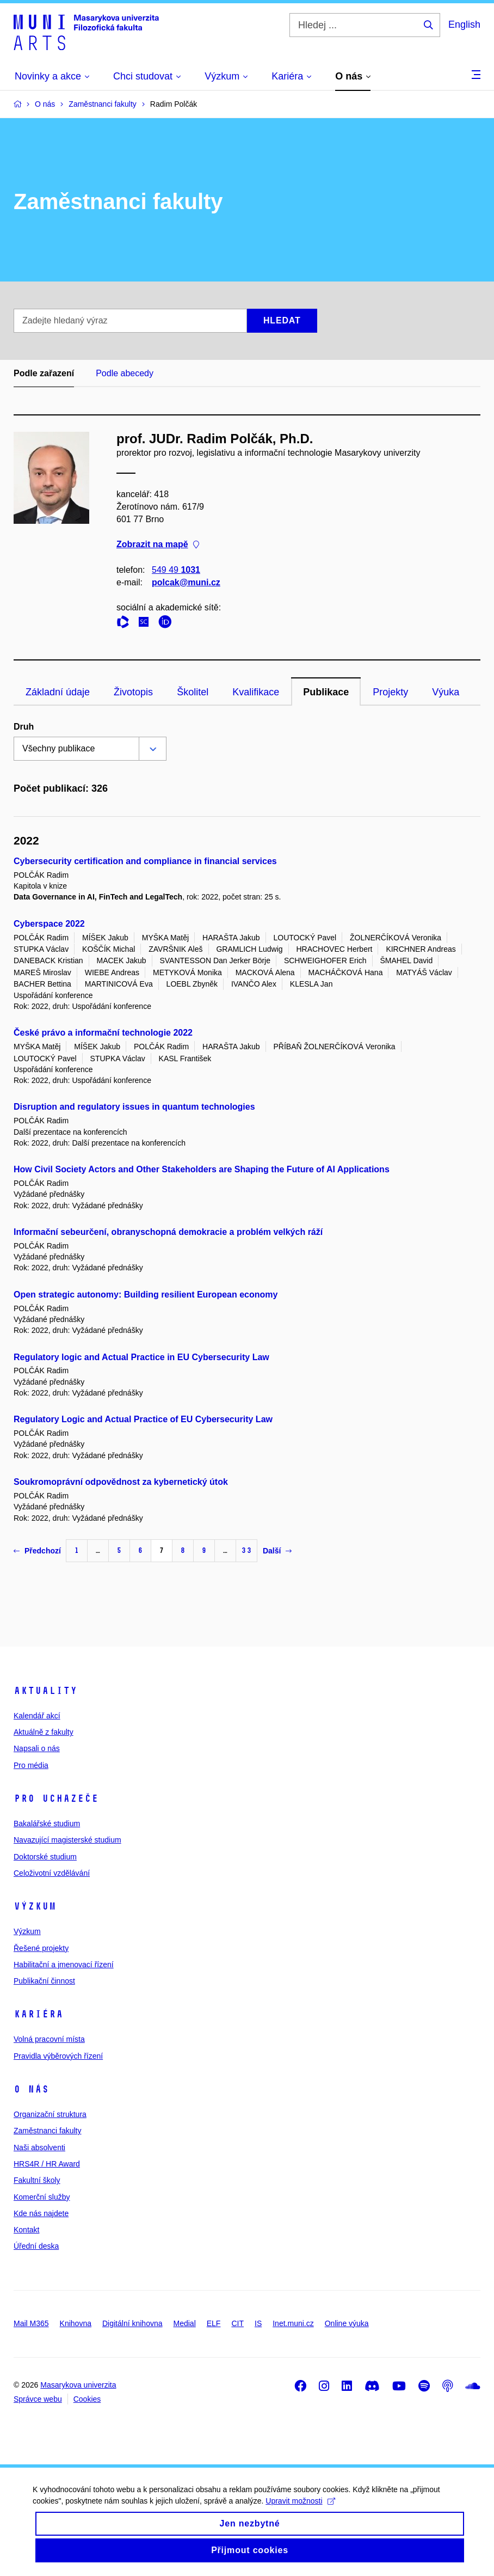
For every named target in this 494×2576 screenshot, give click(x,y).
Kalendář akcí (37, 1715)
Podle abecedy (124, 373)
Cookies (87, 2399)
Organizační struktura (50, 2114)
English (464, 24)
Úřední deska (36, 2246)
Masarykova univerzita (78, 2385)
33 (246, 1550)
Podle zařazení (44, 373)
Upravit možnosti (300, 2509)
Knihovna (75, 2323)
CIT (237, 2323)
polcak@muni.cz (186, 582)
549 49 (176, 569)
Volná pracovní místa (49, 2039)
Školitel (192, 692)
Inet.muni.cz (293, 2323)
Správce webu (38, 2399)
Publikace (326, 692)
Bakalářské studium (47, 1823)
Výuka (445, 692)
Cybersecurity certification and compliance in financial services (145, 861)
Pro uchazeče (56, 1798)
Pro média (31, 1765)
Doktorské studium (45, 1856)
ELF (214, 2323)
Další (277, 1550)
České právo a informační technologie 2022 (103, 1032)
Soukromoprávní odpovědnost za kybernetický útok (121, 1481)
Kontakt (26, 2229)
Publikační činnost (44, 1981)
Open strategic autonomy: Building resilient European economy (145, 1294)
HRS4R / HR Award (47, 2163)
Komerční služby (42, 2197)
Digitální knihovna (132, 2323)
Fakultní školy (37, 2180)
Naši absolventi (39, 2147)
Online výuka (347, 2323)
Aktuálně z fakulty (43, 1732)
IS (258, 2323)
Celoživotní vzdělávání (52, 1873)
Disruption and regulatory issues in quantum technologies (134, 1106)
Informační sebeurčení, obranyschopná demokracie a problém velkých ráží (168, 1232)
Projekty (390, 692)
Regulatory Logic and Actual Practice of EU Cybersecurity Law (143, 1419)
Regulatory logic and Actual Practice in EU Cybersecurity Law (141, 1357)
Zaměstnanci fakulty (48, 2130)
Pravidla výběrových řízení (58, 2056)
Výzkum (35, 1906)
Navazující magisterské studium (67, 1839)
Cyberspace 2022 (49, 923)
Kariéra (38, 2014)
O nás (31, 2089)
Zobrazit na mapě (157, 544)
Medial (185, 2323)
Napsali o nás (37, 1748)
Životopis (133, 692)
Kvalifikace (255, 692)
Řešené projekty (41, 1948)
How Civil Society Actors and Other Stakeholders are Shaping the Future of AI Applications (202, 1169)
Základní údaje (58, 692)
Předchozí (37, 1550)
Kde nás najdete (41, 2213)
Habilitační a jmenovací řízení (64, 1964)
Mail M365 (31, 2323)
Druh (24, 726)
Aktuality (45, 1691)
